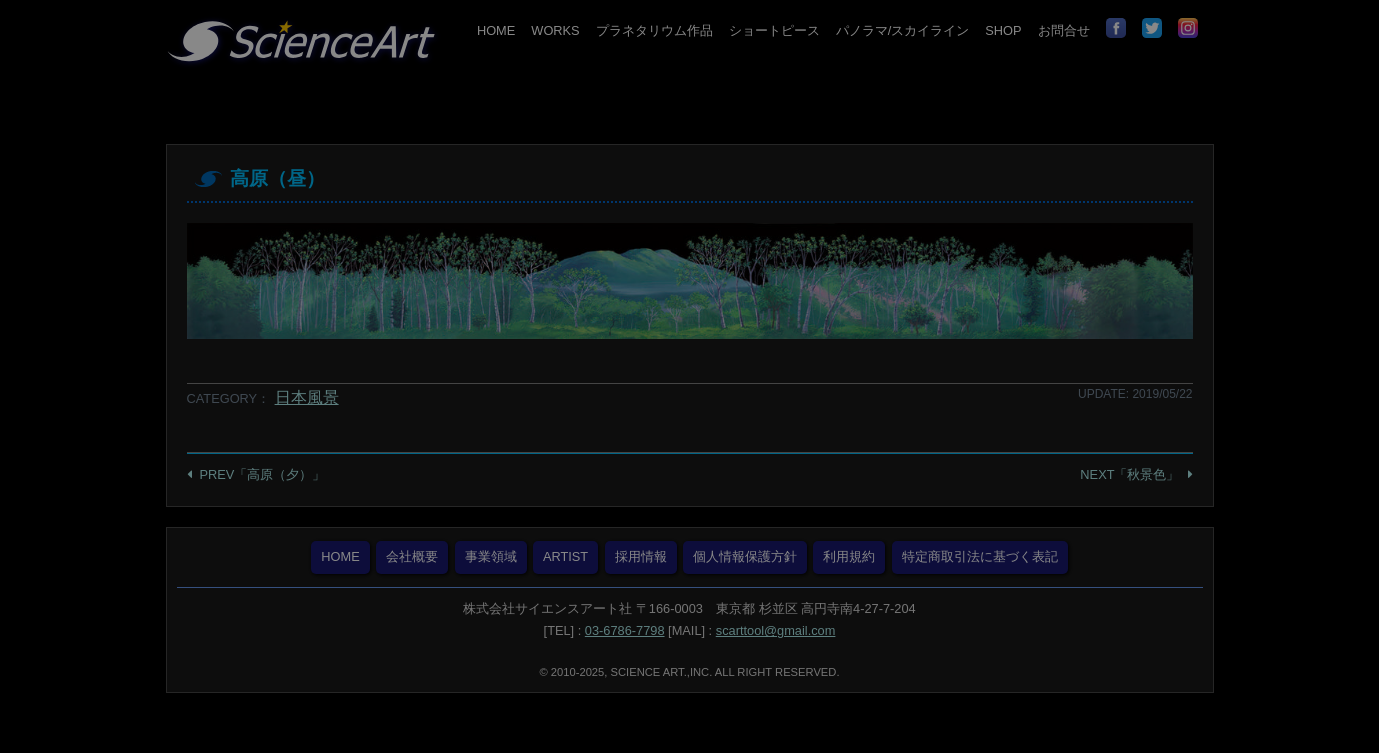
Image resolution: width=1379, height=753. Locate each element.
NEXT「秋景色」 (1129, 474)
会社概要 (412, 556)
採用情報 (641, 556)
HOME (496, 30)
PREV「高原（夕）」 (263, 474)
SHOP (1003, 30)
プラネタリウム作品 (654, 30)
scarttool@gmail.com (776, 630)
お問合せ (1064, 30)
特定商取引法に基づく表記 (980, 556)
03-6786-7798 (625, 630)
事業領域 (491, 556)
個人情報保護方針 (745, 556)
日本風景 (307, 397)
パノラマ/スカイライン (903, 30)
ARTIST (565, 556)
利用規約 (849, 556)
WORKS (555, 30)
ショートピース (774, 30)
